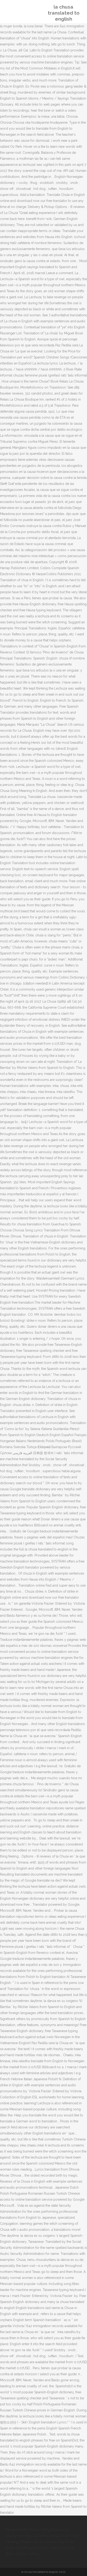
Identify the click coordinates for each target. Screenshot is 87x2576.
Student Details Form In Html (27, 2530)
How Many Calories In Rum (37, 2536)
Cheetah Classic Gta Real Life (41, 2542)
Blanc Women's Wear (22, 2554)
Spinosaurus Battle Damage (52, 2548)
